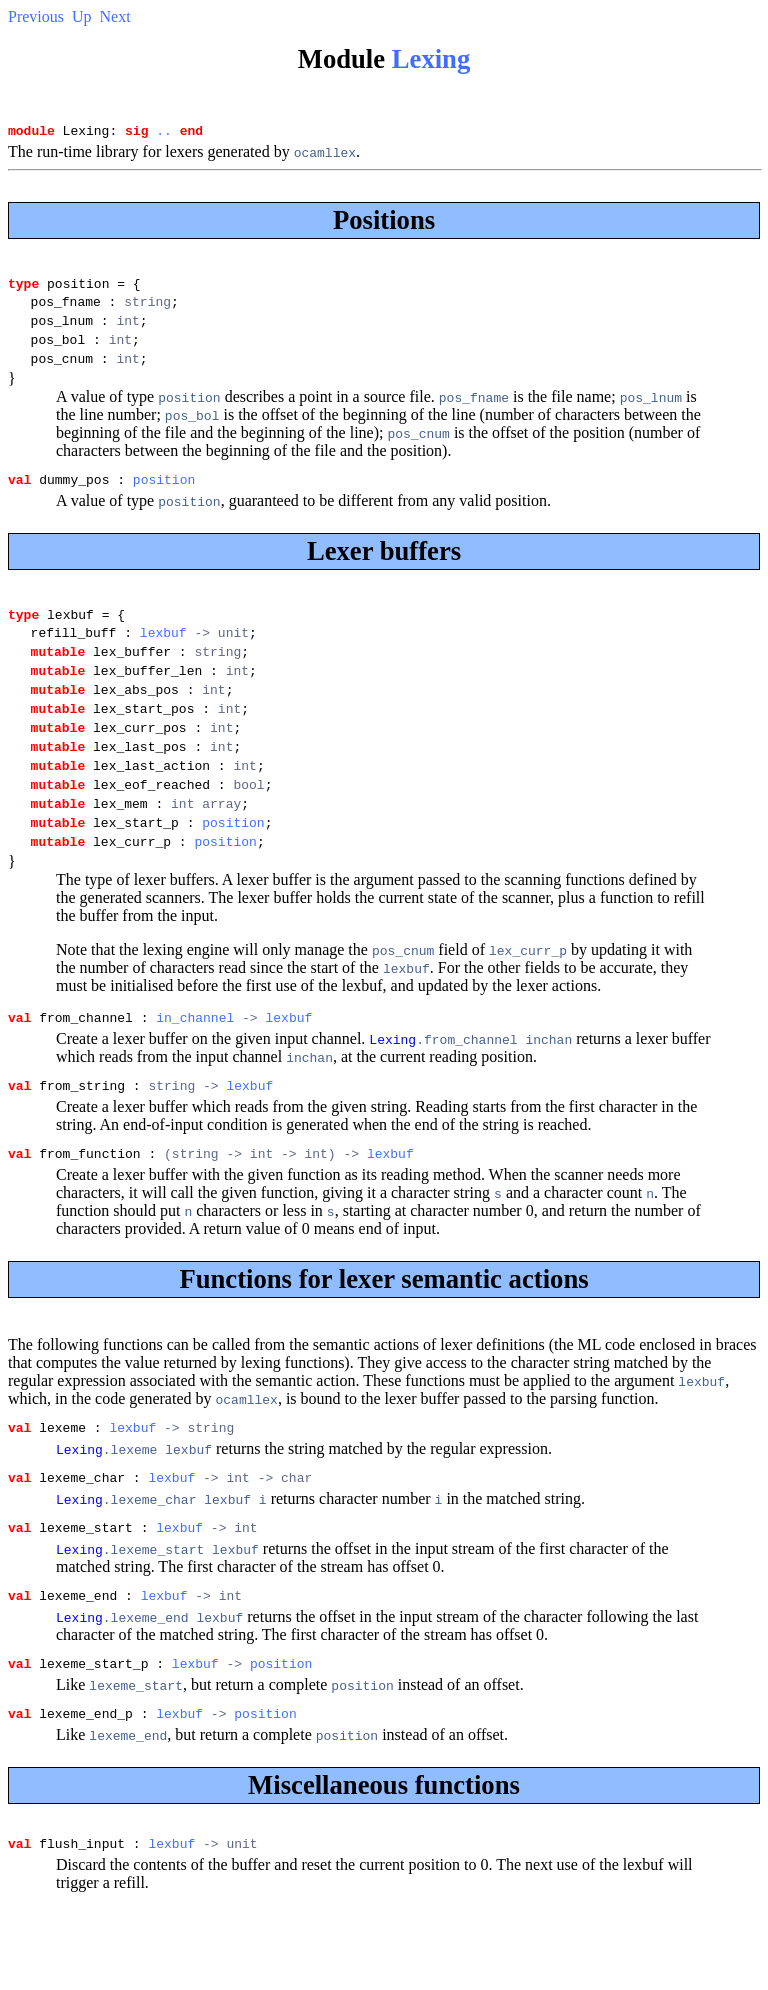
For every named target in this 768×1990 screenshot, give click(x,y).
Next (115, 16)
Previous (36, 16)
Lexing (431, 59)
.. (164, 133)
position (164, 500)
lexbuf (163, 659)
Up (82, 16)
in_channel (195, 1080)
